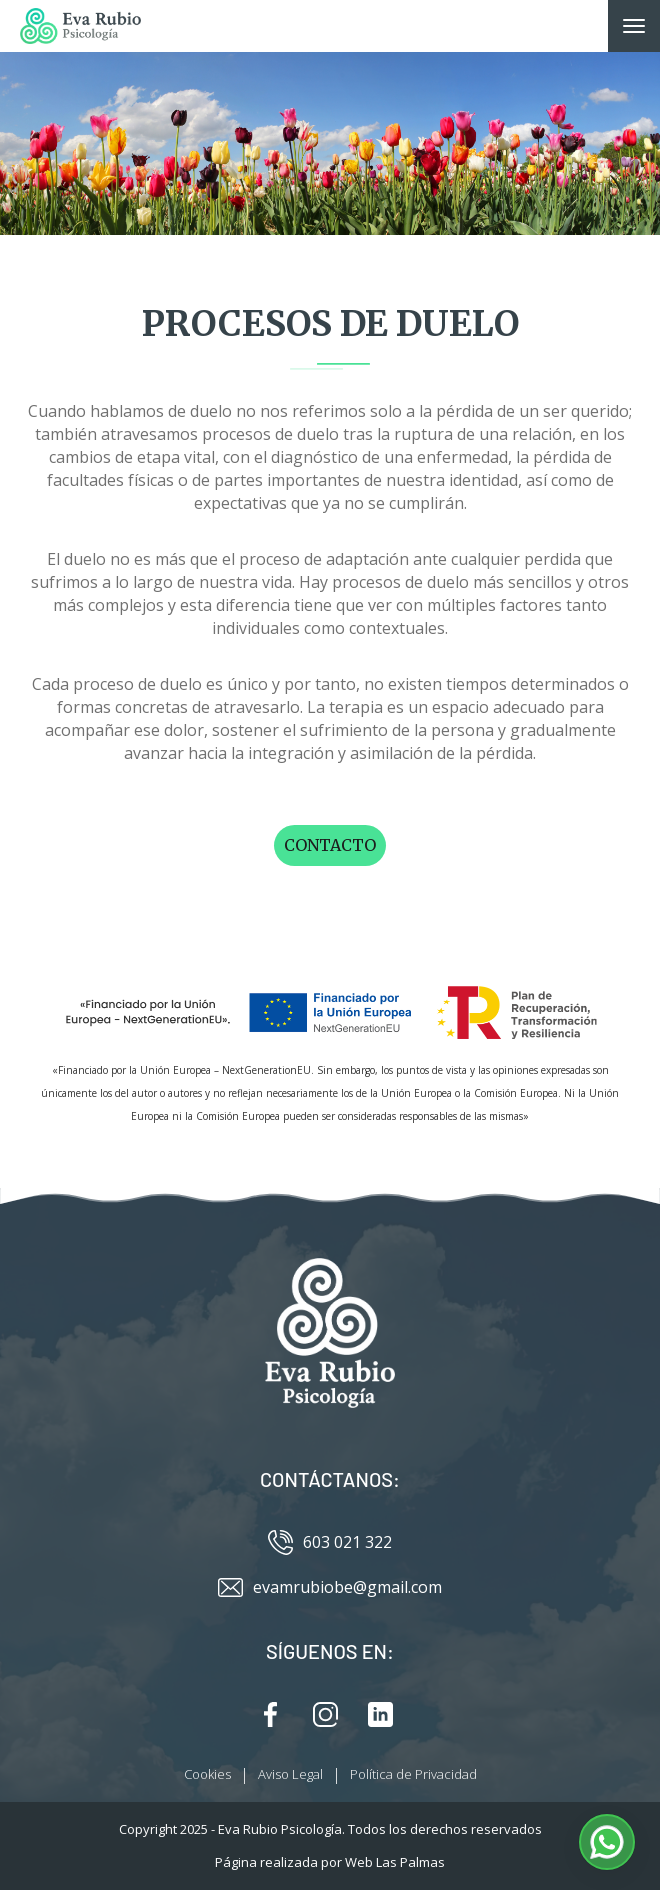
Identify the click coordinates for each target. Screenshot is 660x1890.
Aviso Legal (290, 1774)
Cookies (207, 1774)
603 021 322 (330, 1542)
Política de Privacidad (413, 1774)
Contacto (330, 845)
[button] (607, 1842)
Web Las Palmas (395, 1862)
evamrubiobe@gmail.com (330, 1587)
